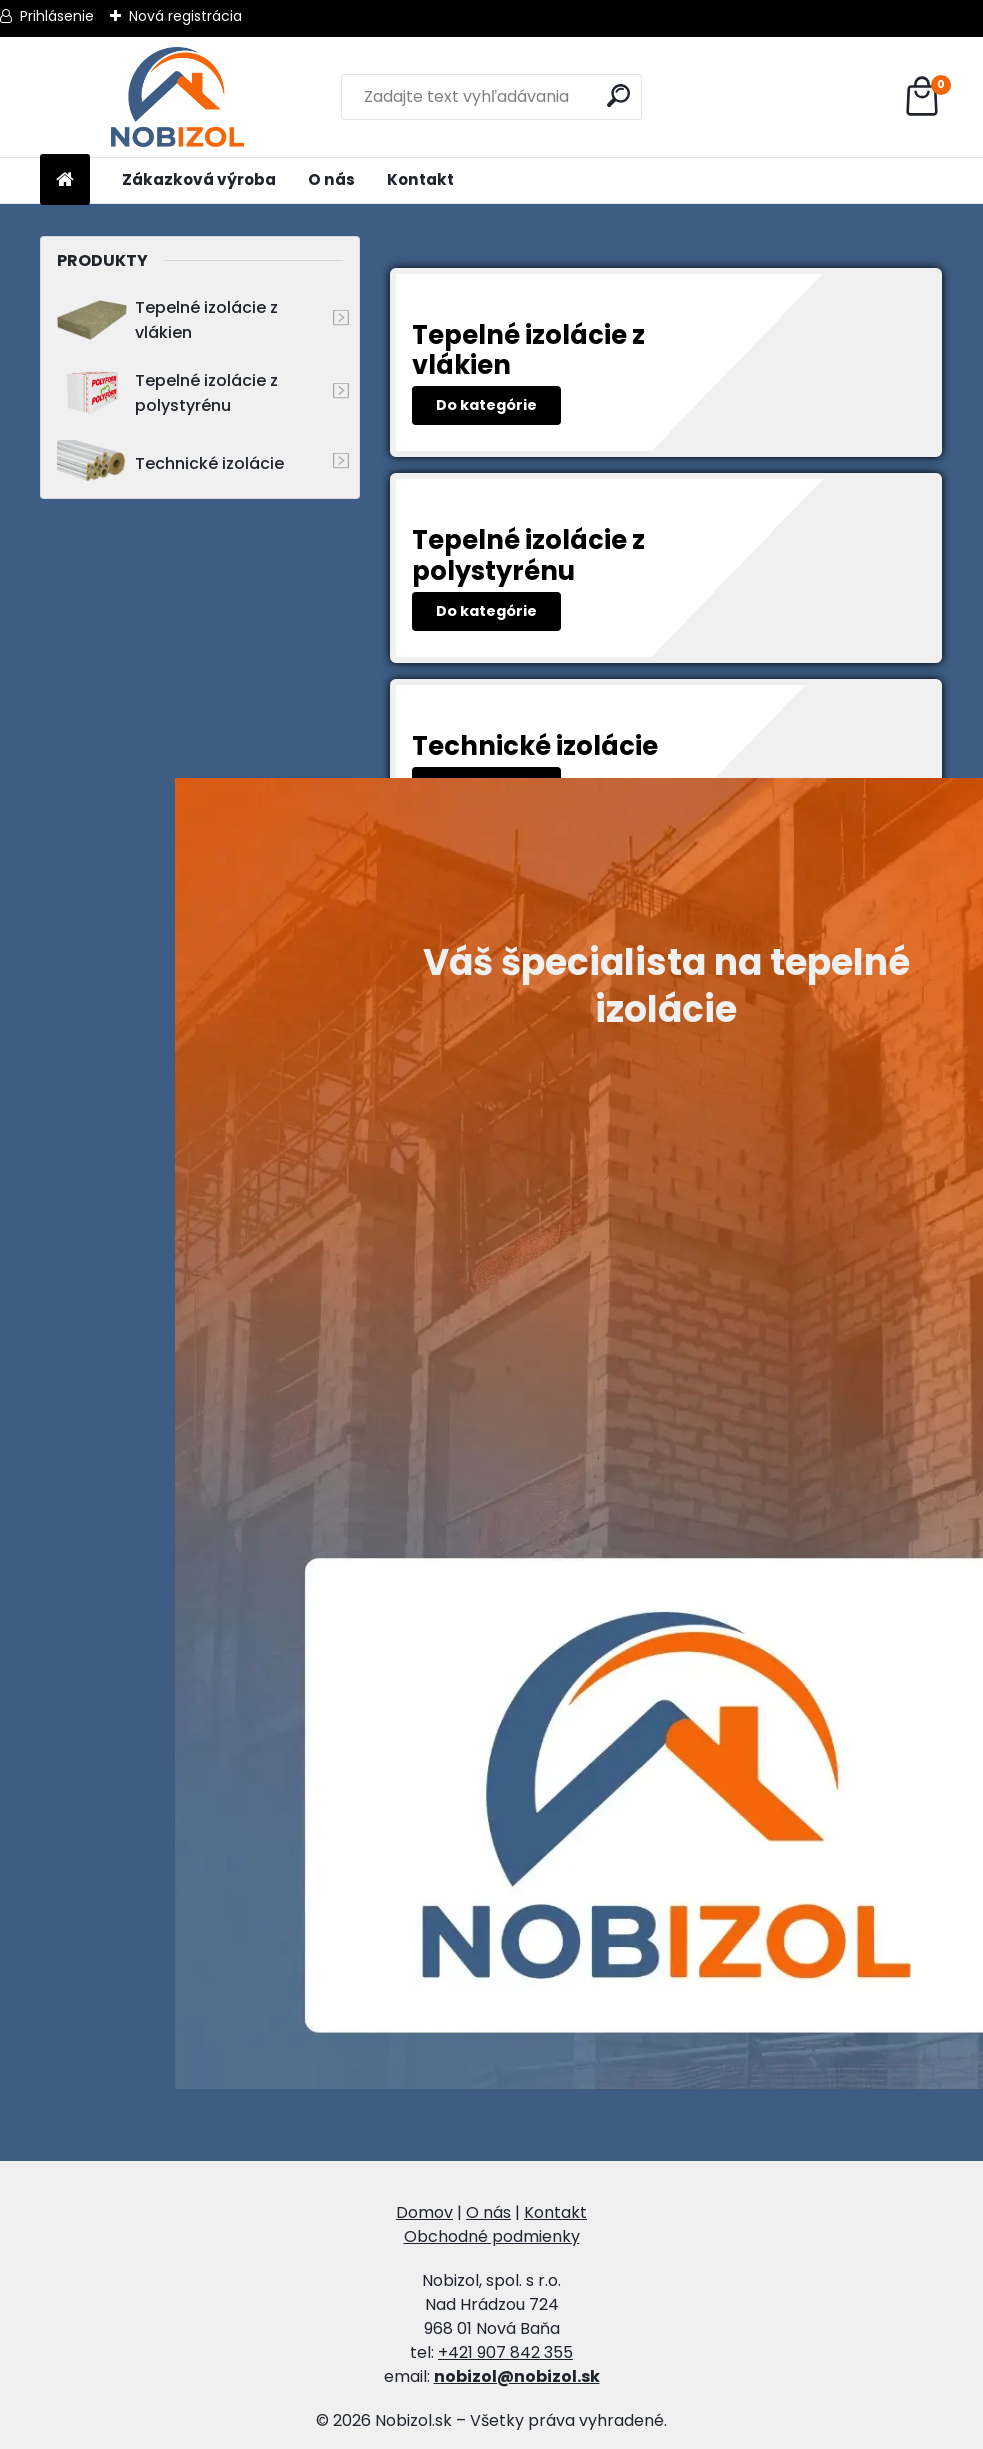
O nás (331, 179)
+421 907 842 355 (505, 2352)
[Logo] (177, 97)
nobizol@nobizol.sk (517, 2376)
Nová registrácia (185, 16)
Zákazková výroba (199, 179)
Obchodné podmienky (492, 2236)
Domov (424, 2212)
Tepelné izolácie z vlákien (167, 320)
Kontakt (420, 179)
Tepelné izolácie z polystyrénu (167, 393)
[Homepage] (65, 180)
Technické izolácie (170, 463)
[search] (618, 95)
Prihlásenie (57, 16)
